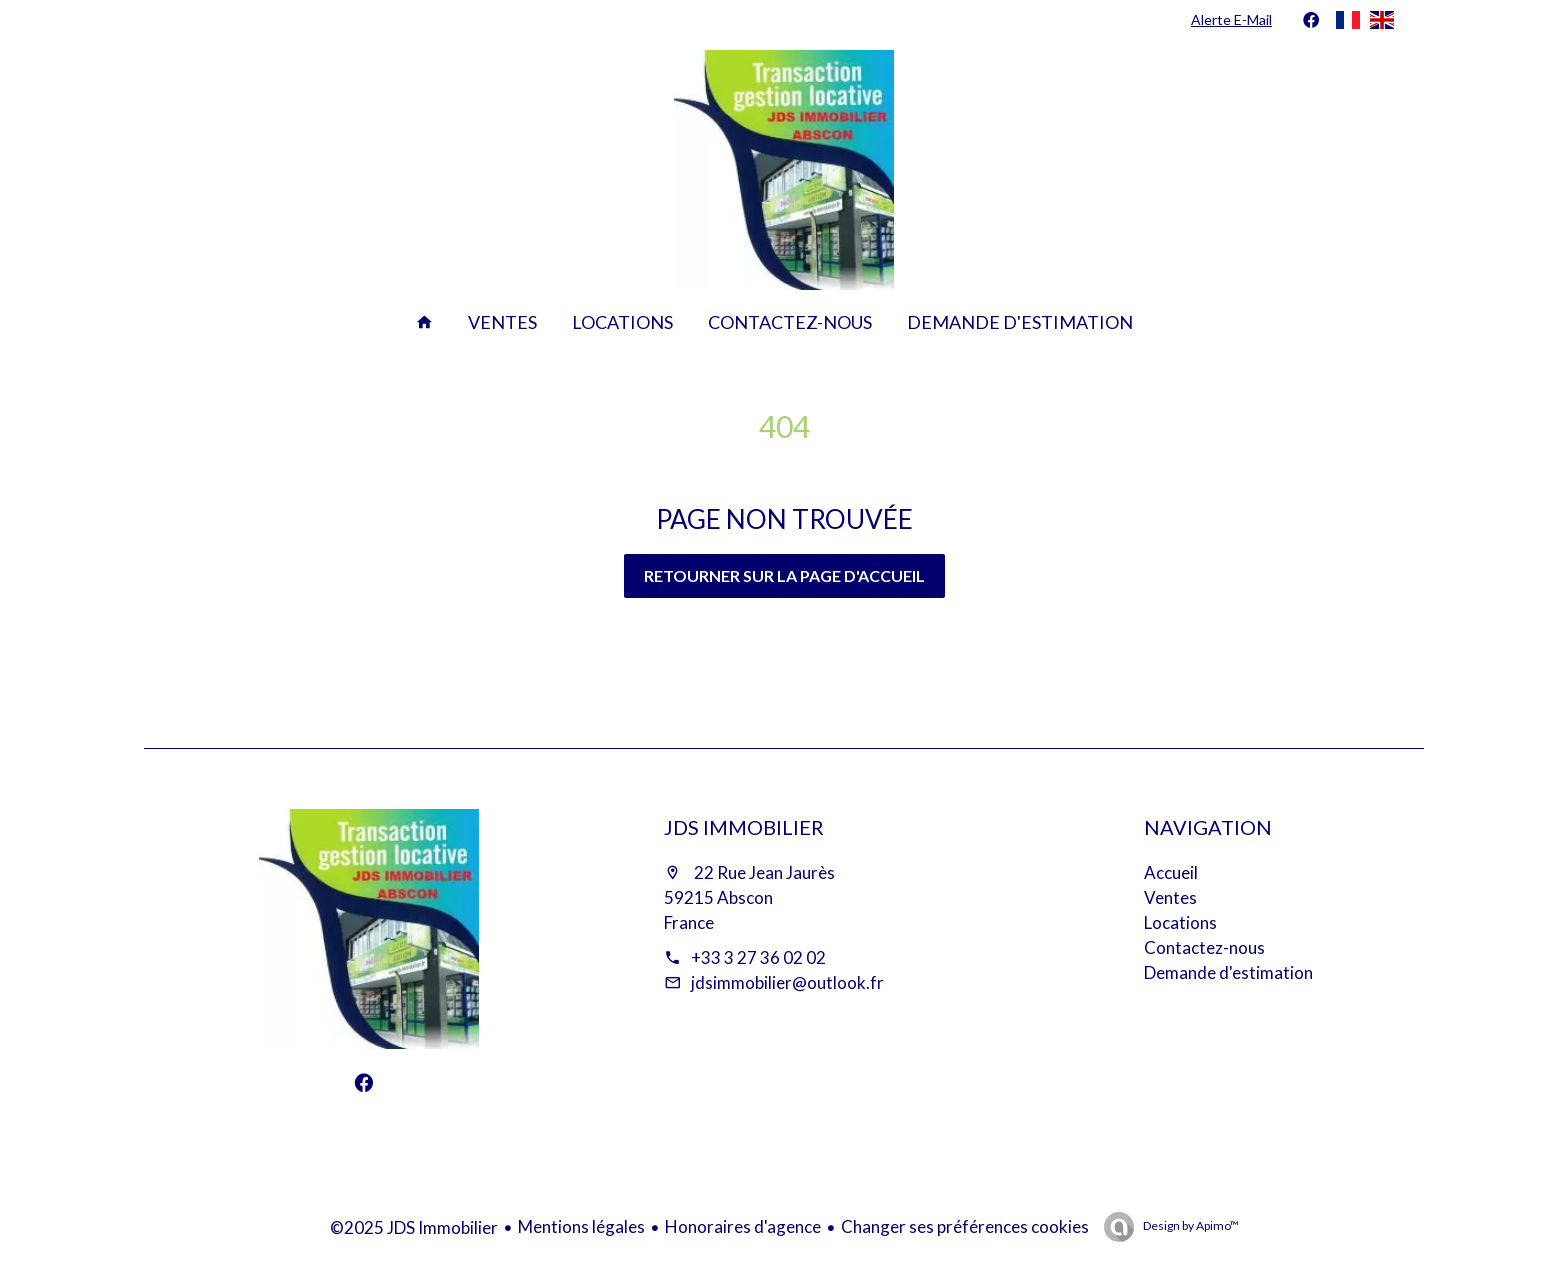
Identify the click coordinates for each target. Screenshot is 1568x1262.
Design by (1190, 1225)
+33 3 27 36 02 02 (758, 957)
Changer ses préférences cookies (965, 1226)
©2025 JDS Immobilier (414, 1227)
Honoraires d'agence (743, 1226)
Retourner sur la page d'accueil (784, 575)
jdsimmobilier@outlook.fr (787, 982)
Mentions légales (581, 1226)
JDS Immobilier (744, 827)
